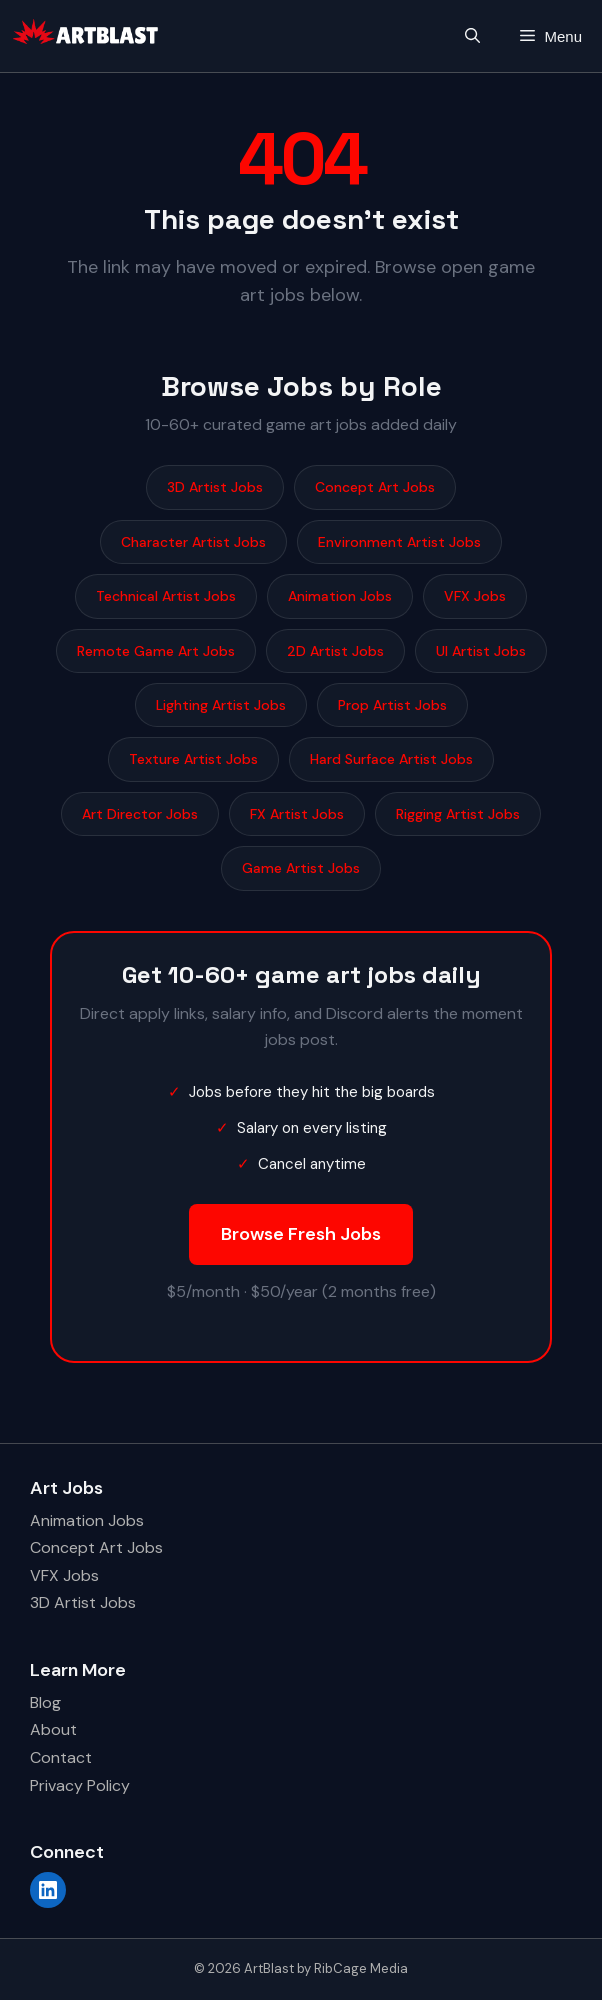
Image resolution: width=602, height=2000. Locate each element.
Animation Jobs (340, 596)
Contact (61, 1757)
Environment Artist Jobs (399, 542)
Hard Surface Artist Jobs (391, 759)
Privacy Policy (80, 1785)
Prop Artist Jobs (392, 705)
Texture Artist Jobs (193, 759)
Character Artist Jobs (193, 542)
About (53, 1729)
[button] (472, 36)
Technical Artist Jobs (166, 596)
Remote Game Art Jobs (156, 651)
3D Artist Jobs (215, 487)
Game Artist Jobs (301, 868)
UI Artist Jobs (481, 651)
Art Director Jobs (140, 814)
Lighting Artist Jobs (221, 705)
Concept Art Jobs (375, 487)
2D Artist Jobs (335, 651)
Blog (45, 1702)
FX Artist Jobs (297, 814)
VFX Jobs (475, 596)
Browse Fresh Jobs (301, 1234)
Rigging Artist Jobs (458, 814)
